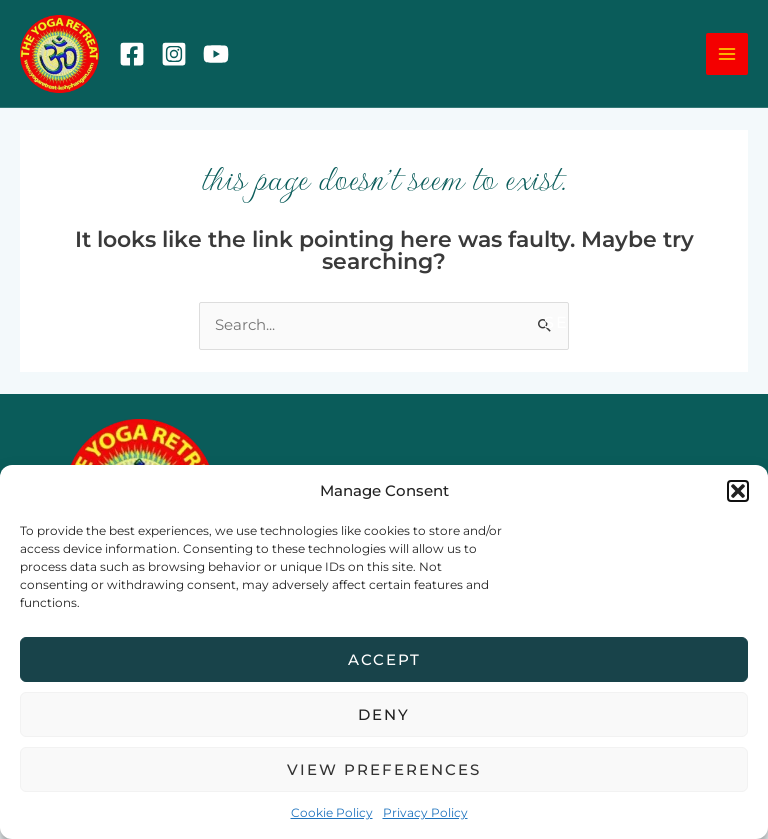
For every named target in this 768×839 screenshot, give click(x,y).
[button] (738, 491)
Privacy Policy (425, 812)
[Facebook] (140, 58)
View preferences (384, 769)
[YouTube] (224, 58)
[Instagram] (182, 58)
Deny (384, 714)
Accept (384, 659)
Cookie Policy (332, 812)
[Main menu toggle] (727, 58)
